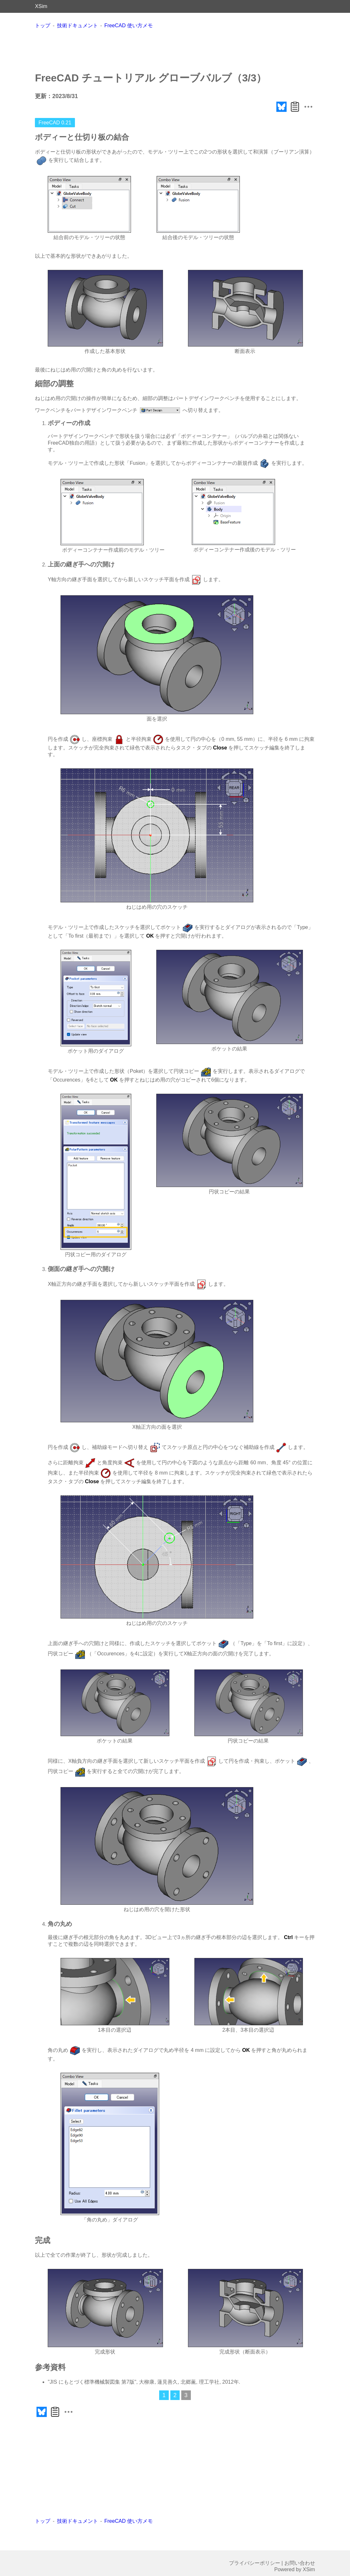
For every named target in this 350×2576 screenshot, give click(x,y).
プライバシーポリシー (254, 2563)
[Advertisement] (175, 50)
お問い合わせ (299, 2563)
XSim (41, 6)
